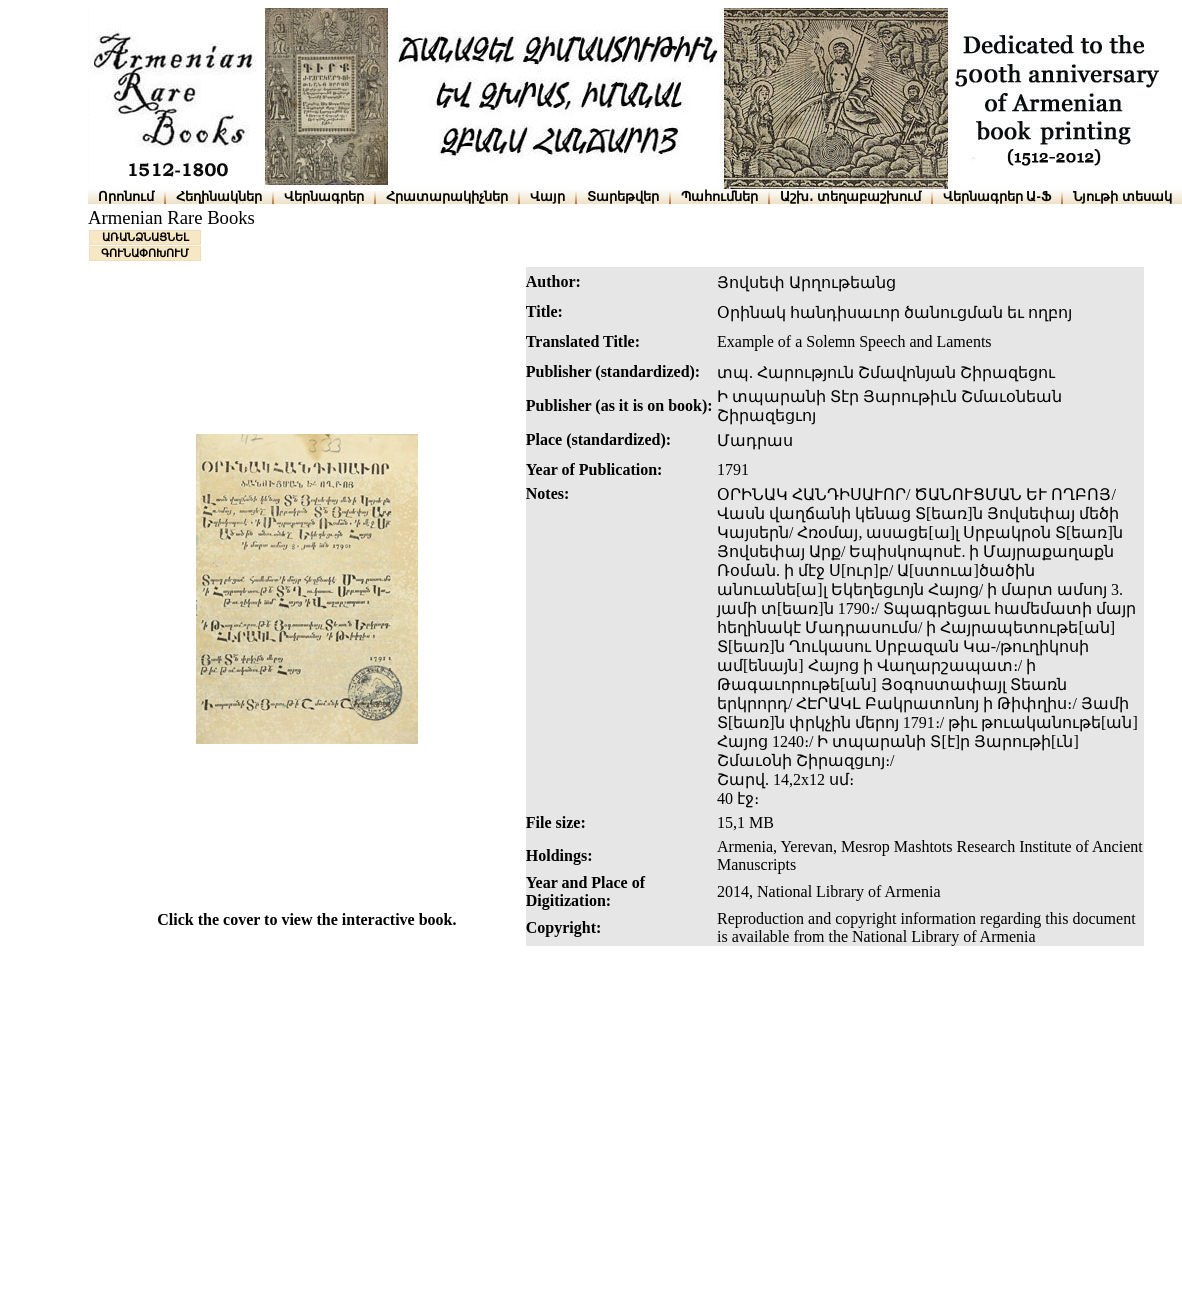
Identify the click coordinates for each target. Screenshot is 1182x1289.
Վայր (547, 196)
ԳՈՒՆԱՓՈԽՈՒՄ (145, 253)
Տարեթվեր (623, 196)
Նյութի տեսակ (1122, 196)
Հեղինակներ (219, 196)
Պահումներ (719, 196)
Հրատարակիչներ (447, 196)
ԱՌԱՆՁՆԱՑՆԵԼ (145, 237)
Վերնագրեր (324, 196)
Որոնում (126, 196)
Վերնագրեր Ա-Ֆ (997, 196)
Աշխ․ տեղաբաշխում (850, 196)
